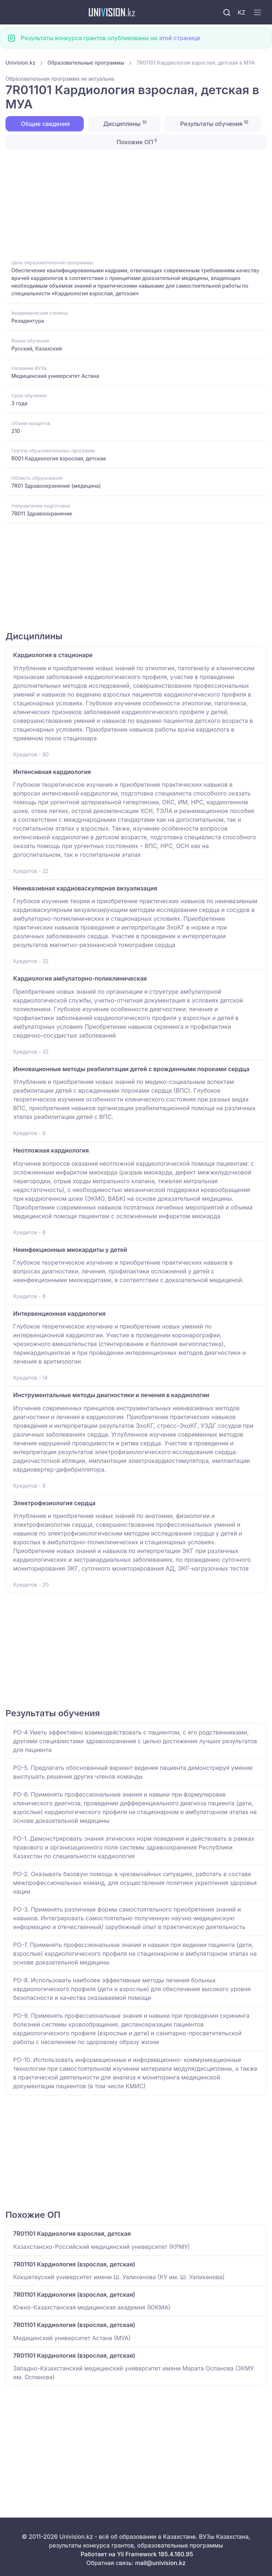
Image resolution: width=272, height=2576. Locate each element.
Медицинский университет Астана (55, 376)
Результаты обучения (214, 123)
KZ (241, 12)
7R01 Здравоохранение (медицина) (56, 486)
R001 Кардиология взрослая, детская (58, 458)
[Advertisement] (136, 204)
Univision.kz (20, 63)
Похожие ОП (136, 142)
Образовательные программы (86, 63)
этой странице (179, 38)
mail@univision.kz (160, 2563)
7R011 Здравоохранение (41, 513)
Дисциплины (124, 123)
